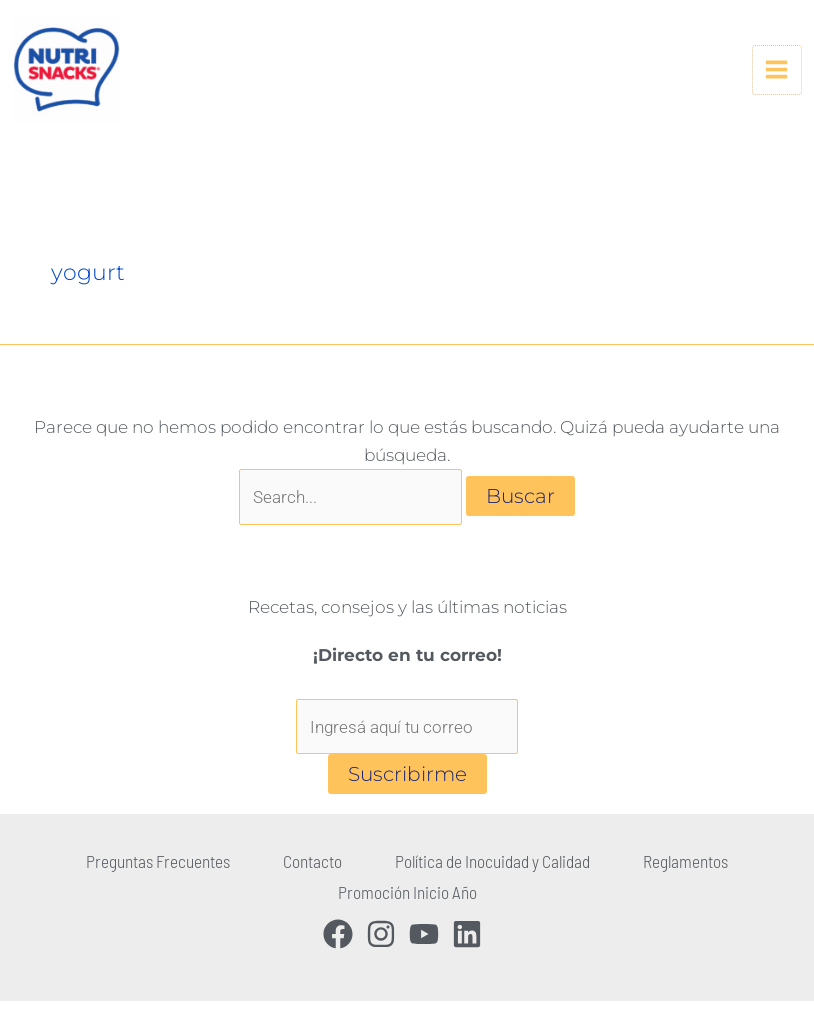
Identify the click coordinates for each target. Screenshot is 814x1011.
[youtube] (428, 944)
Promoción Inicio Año (407, 905)
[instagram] (385, 944)
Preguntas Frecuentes (178, 877)
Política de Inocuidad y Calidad (485, 877)
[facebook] (342, 944)
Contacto (318, 877)
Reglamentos (665, 877)
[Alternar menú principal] (769, 77)
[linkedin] (471, 944)
